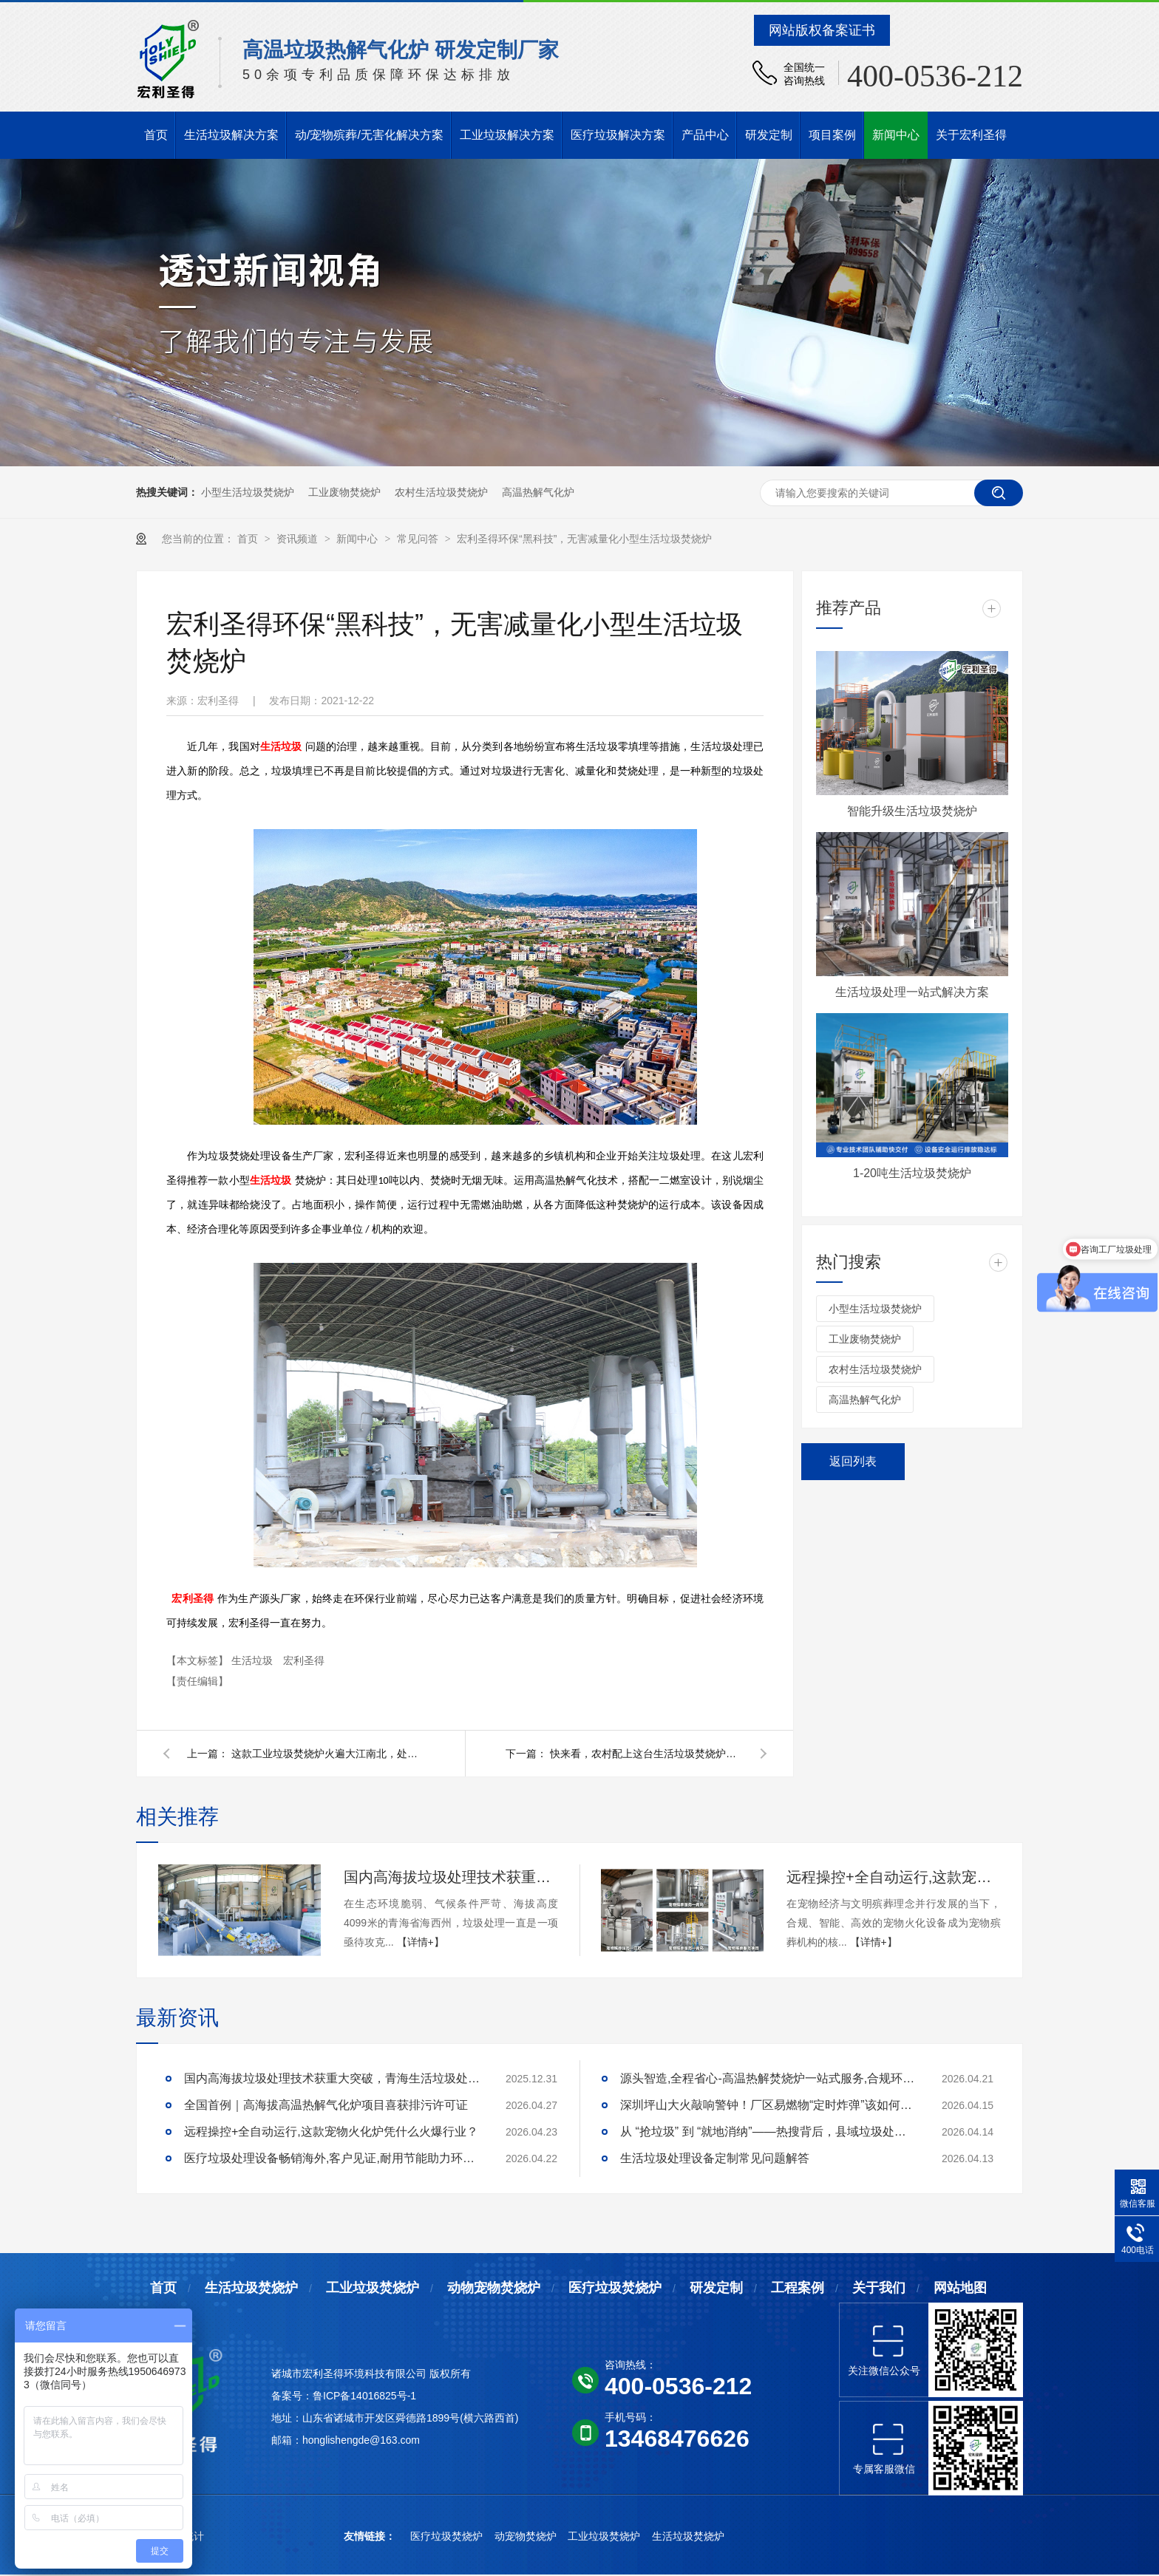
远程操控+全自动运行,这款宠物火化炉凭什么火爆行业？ (893, 1877)
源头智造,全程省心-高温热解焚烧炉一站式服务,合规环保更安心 (768, 2078)
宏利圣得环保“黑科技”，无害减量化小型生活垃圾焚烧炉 (584, 539)
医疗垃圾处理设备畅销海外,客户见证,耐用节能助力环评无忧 (332, 2158)
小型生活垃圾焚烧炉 (247, 492)
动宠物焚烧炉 (527, 2536)
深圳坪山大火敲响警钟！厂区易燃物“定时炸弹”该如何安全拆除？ (768, 2105)
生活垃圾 (281, 746)
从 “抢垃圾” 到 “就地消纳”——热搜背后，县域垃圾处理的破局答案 (768, 2131)
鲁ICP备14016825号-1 (364, 2396)
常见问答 (419, 539)
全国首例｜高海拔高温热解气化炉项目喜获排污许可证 (326, 2105)
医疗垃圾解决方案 (618, 135)
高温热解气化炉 (538, 492)
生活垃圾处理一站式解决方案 (912, 992)
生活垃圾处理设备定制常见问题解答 (714, 2158)
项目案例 (832, 135)
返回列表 (853, 1461)
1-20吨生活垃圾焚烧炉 (912, 1173)
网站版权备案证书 (822, 30)
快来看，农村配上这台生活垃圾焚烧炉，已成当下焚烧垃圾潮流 (646, 1753)
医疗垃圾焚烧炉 (615, 2287)
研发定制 (768, 135)
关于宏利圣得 (971, 135)
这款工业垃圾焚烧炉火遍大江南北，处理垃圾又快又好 (327, 1753)
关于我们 (878, 2287)
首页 (156, 135)
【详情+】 (420, 1942)
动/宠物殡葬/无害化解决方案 (369, 135)
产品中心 (705, 135)
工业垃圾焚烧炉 (372, 2287)
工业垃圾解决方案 (507, 135)
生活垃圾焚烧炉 (251, 2287)
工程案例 (797, 2287)
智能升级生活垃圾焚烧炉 (912, 811)
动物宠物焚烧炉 (493, 2287)
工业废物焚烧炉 (344, 492)
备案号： (292, 2396)
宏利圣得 (192, 1598)
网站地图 (960, 2287)
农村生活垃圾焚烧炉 (441, 492)
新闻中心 (896, 135)
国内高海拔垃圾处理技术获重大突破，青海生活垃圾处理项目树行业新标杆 (451, 1877)
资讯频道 (298, 539)
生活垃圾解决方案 (231, 135)
